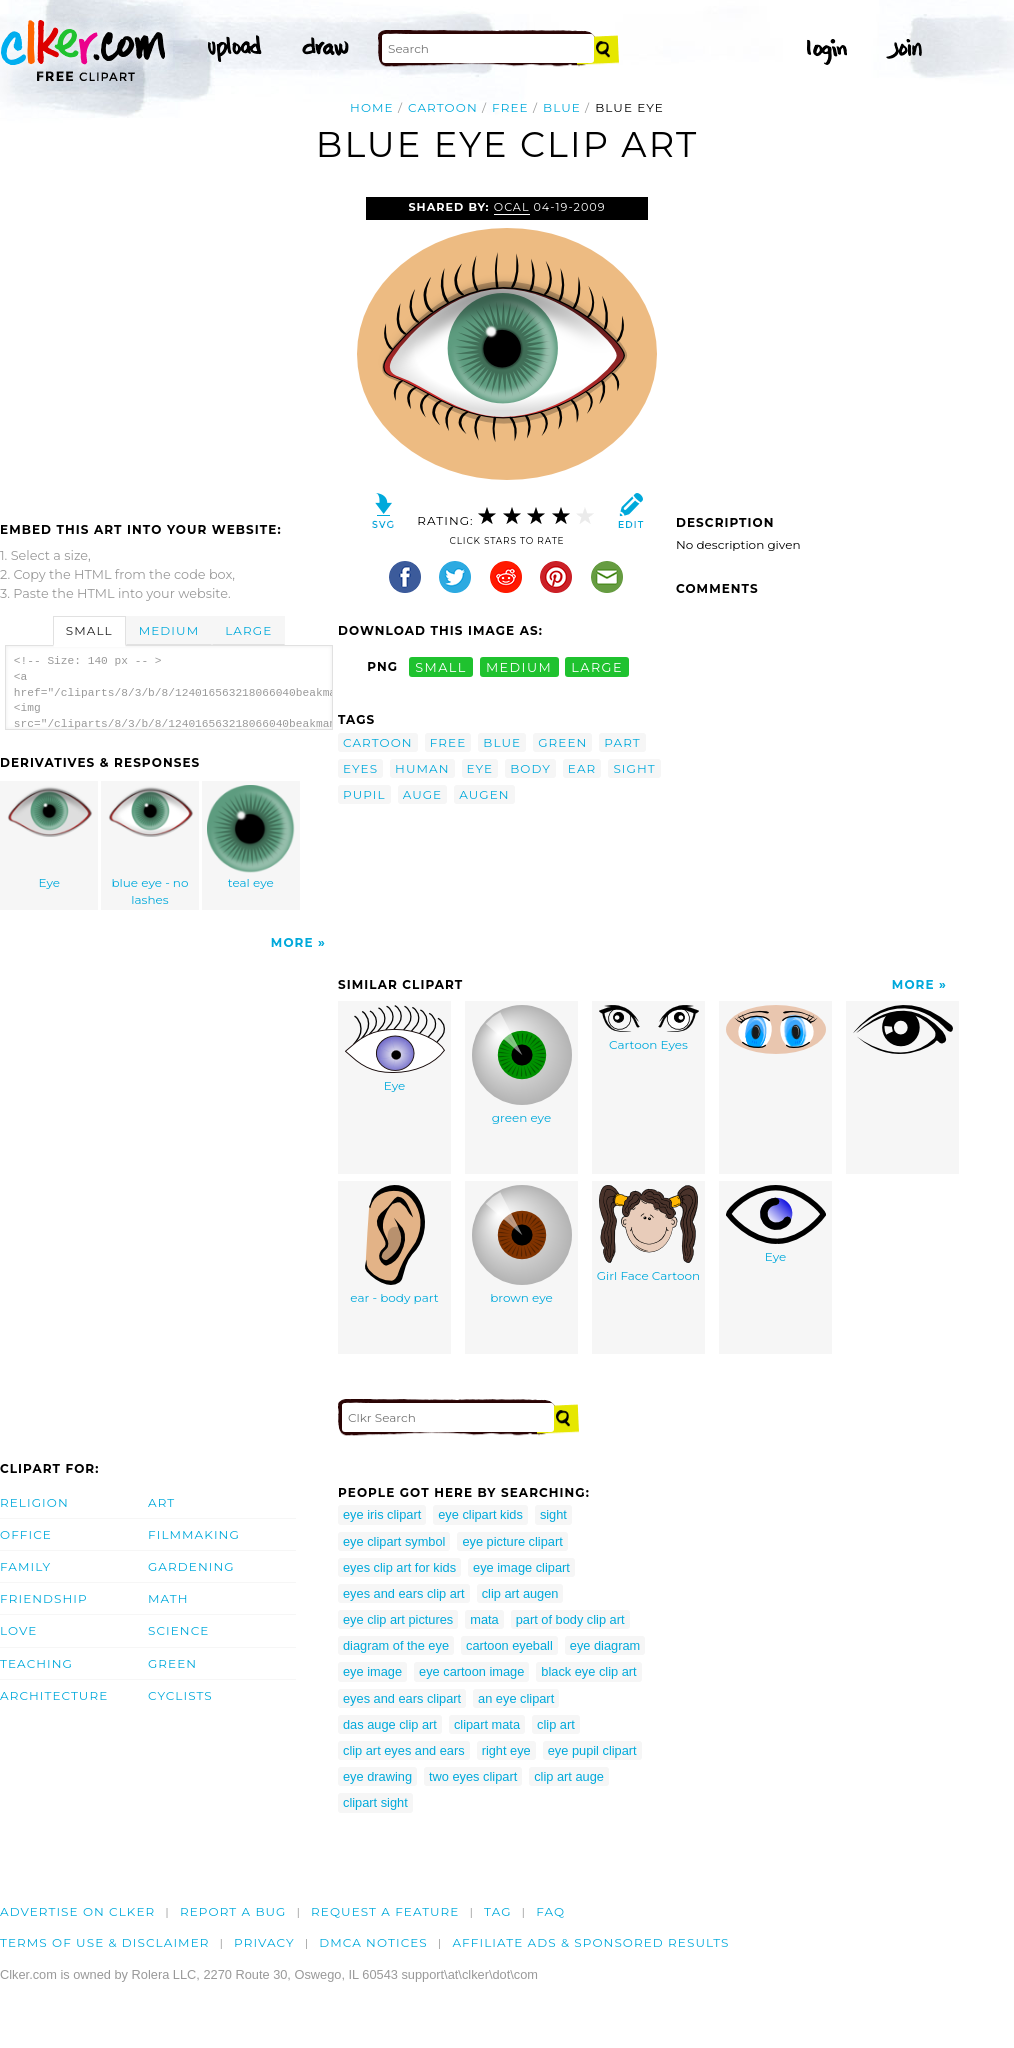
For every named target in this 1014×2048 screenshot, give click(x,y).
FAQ (550, 1911)
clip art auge (569, 1776)
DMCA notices (373, 1942)
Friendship (44, 1598)
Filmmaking (194, 1534)
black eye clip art (588, 1671)
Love (18, 1630)
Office (26, 1534)
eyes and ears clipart (402, 1698)
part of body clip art (570, 1619)
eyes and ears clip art (404, 1593)
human (422, 768)
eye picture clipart (512, 1541)
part (622, 742)
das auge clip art (390, 1724)
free (510, 107)
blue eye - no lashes (151, 846)
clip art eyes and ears (404, 1750)
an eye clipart (516, 1698)
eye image (372, 1671)
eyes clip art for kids (399, 1567)
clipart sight (375, 1802)
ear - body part (394, 1245)
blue (562, 107)
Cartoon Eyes (649, 1028)
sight (634, 768)
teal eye (251, 837)
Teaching (36, 1663)
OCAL (512, 207)
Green (172, 1663)
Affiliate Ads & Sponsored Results (590, 1942)
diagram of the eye (396, 1645)
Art (161, 1502)
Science (178, 1630)
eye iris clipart (382, 1514)
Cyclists (180, 1695)
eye (480, 768)
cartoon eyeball (509, 1645)
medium (519, 666)
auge (423, 794)
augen (484, 794)
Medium (169, 630)
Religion (34, 1502)
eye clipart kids (480, 1514)
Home (372, 107)
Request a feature (385, 1911)
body (530, 768)
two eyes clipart (473, 1776)
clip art (556, 1724)
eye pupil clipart (592, 1750)
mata (484, 1619)
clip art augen (520, 1593)
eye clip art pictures (398, 1619)
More (292, 942)
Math (168, 1598)
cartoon (443, 107)
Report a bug (233, 1911)
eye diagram (605, 1645)
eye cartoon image (471, 1671)
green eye (522, 1065)
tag (497, 1911)
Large (248, 630)
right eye (506, 1750)
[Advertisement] (168, 347)
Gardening (191, 1566)
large (597, 666)
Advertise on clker (77, 1911)
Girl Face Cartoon (648, 1234)
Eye (50, 837)
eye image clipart (521, 1567)
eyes (360, 768)
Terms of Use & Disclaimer (105, 1942)
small (441, 666)
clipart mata (487, 1724)
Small (89, 630)
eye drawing (377, 1776)
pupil (364, 794)
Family (25, 1566)
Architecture (54, 1695)
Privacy (264, 1942)
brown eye (522, 1245)
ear (582, 768)
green (562, 742)
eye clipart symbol (394, 1541)
